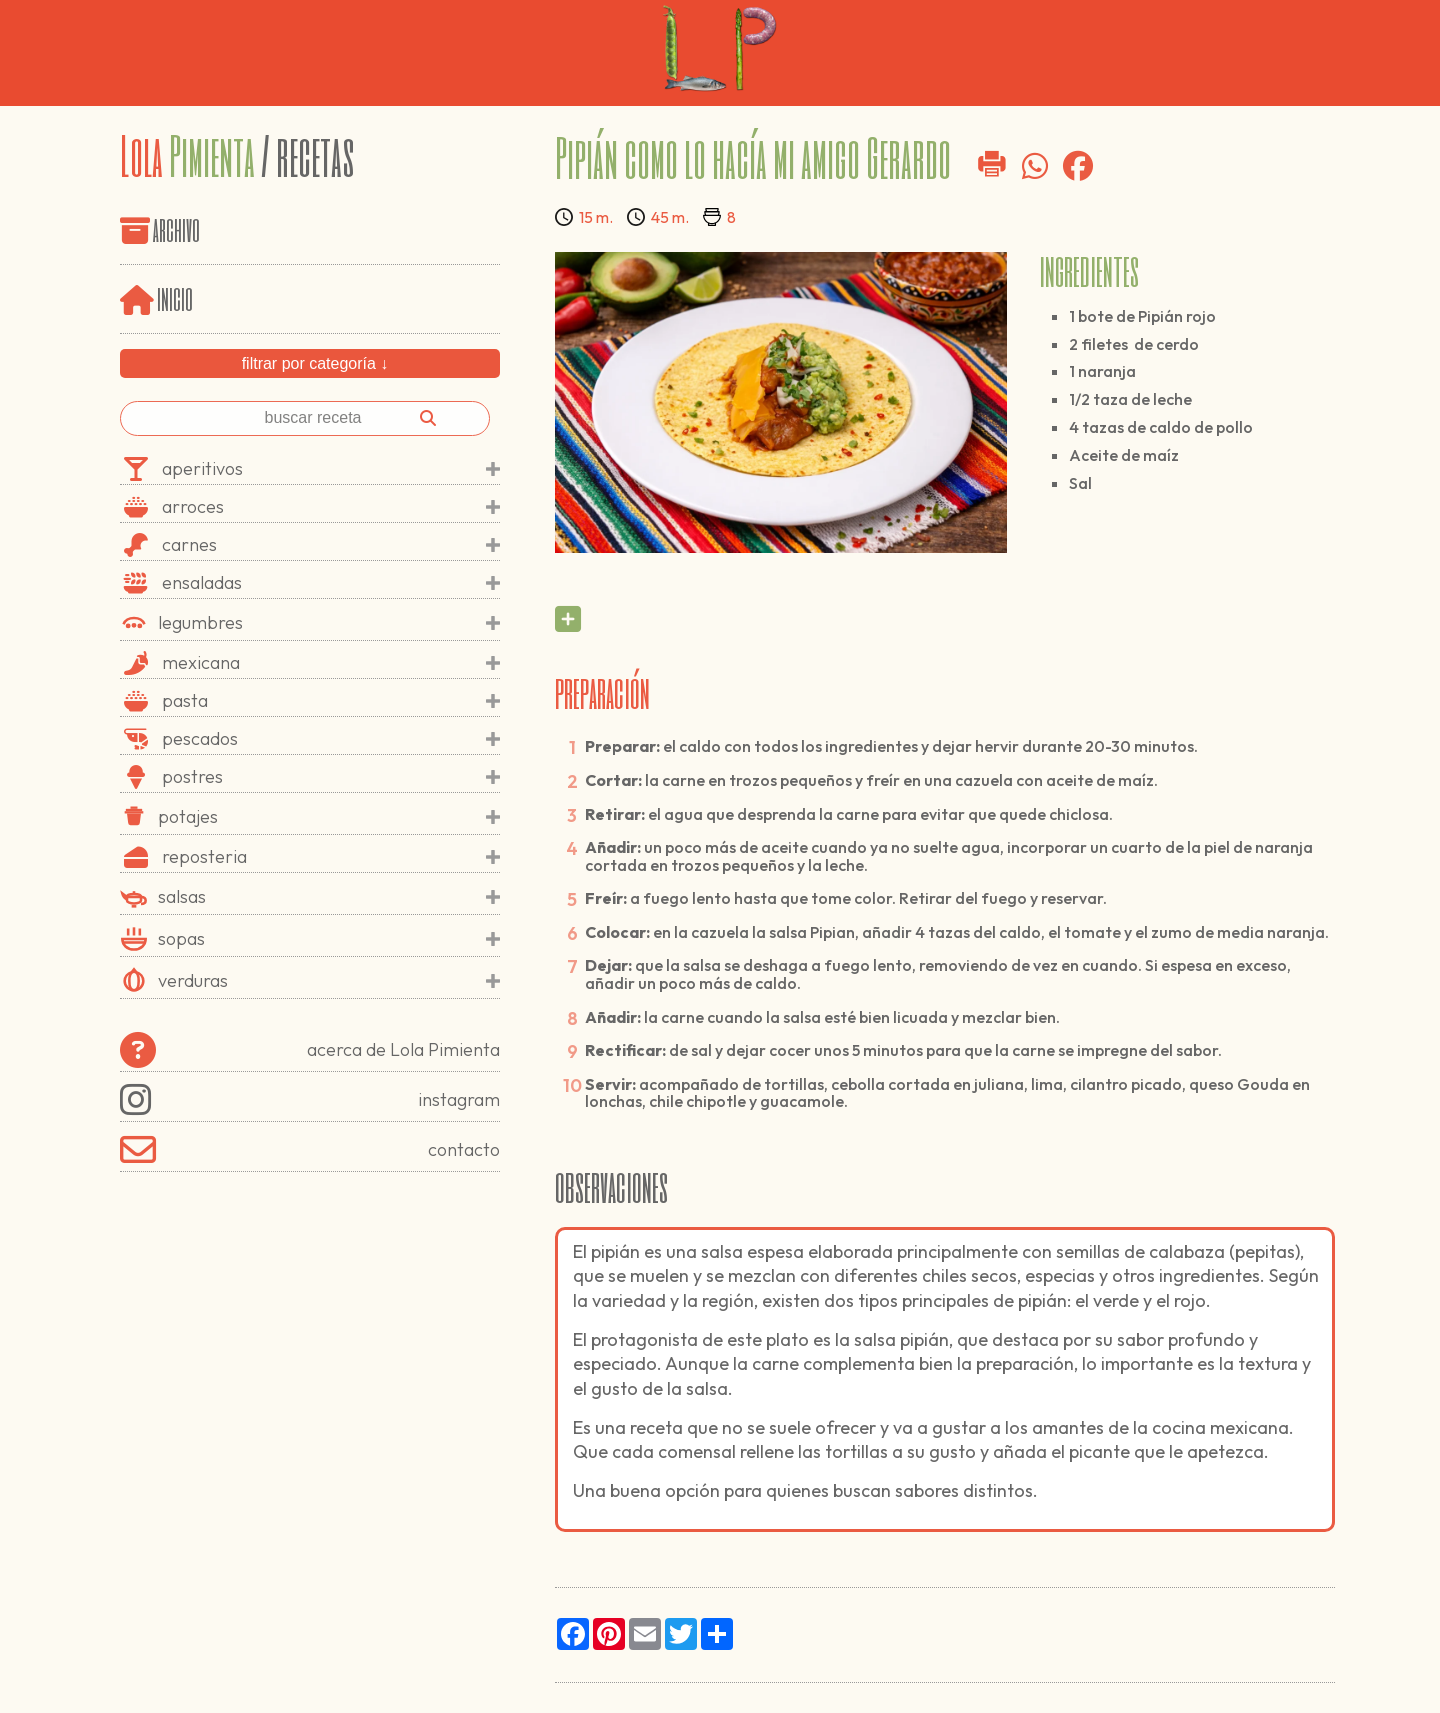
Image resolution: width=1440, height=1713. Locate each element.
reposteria (331, 857)
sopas (329, 939)
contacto (310, 1150)
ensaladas (331, 583)
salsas (329, 897)
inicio (156, 297)
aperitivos (331, 469)
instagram (310, 1100)
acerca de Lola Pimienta (310, 1050)
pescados (331, 739)
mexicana (331, 663)
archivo (176, 228)
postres (331, 777)
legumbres (329, 623)
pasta (331, 701)
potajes (329, 817)
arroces (331, 507)
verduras (329, 981)
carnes (331, 545)
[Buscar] (428, 418)
